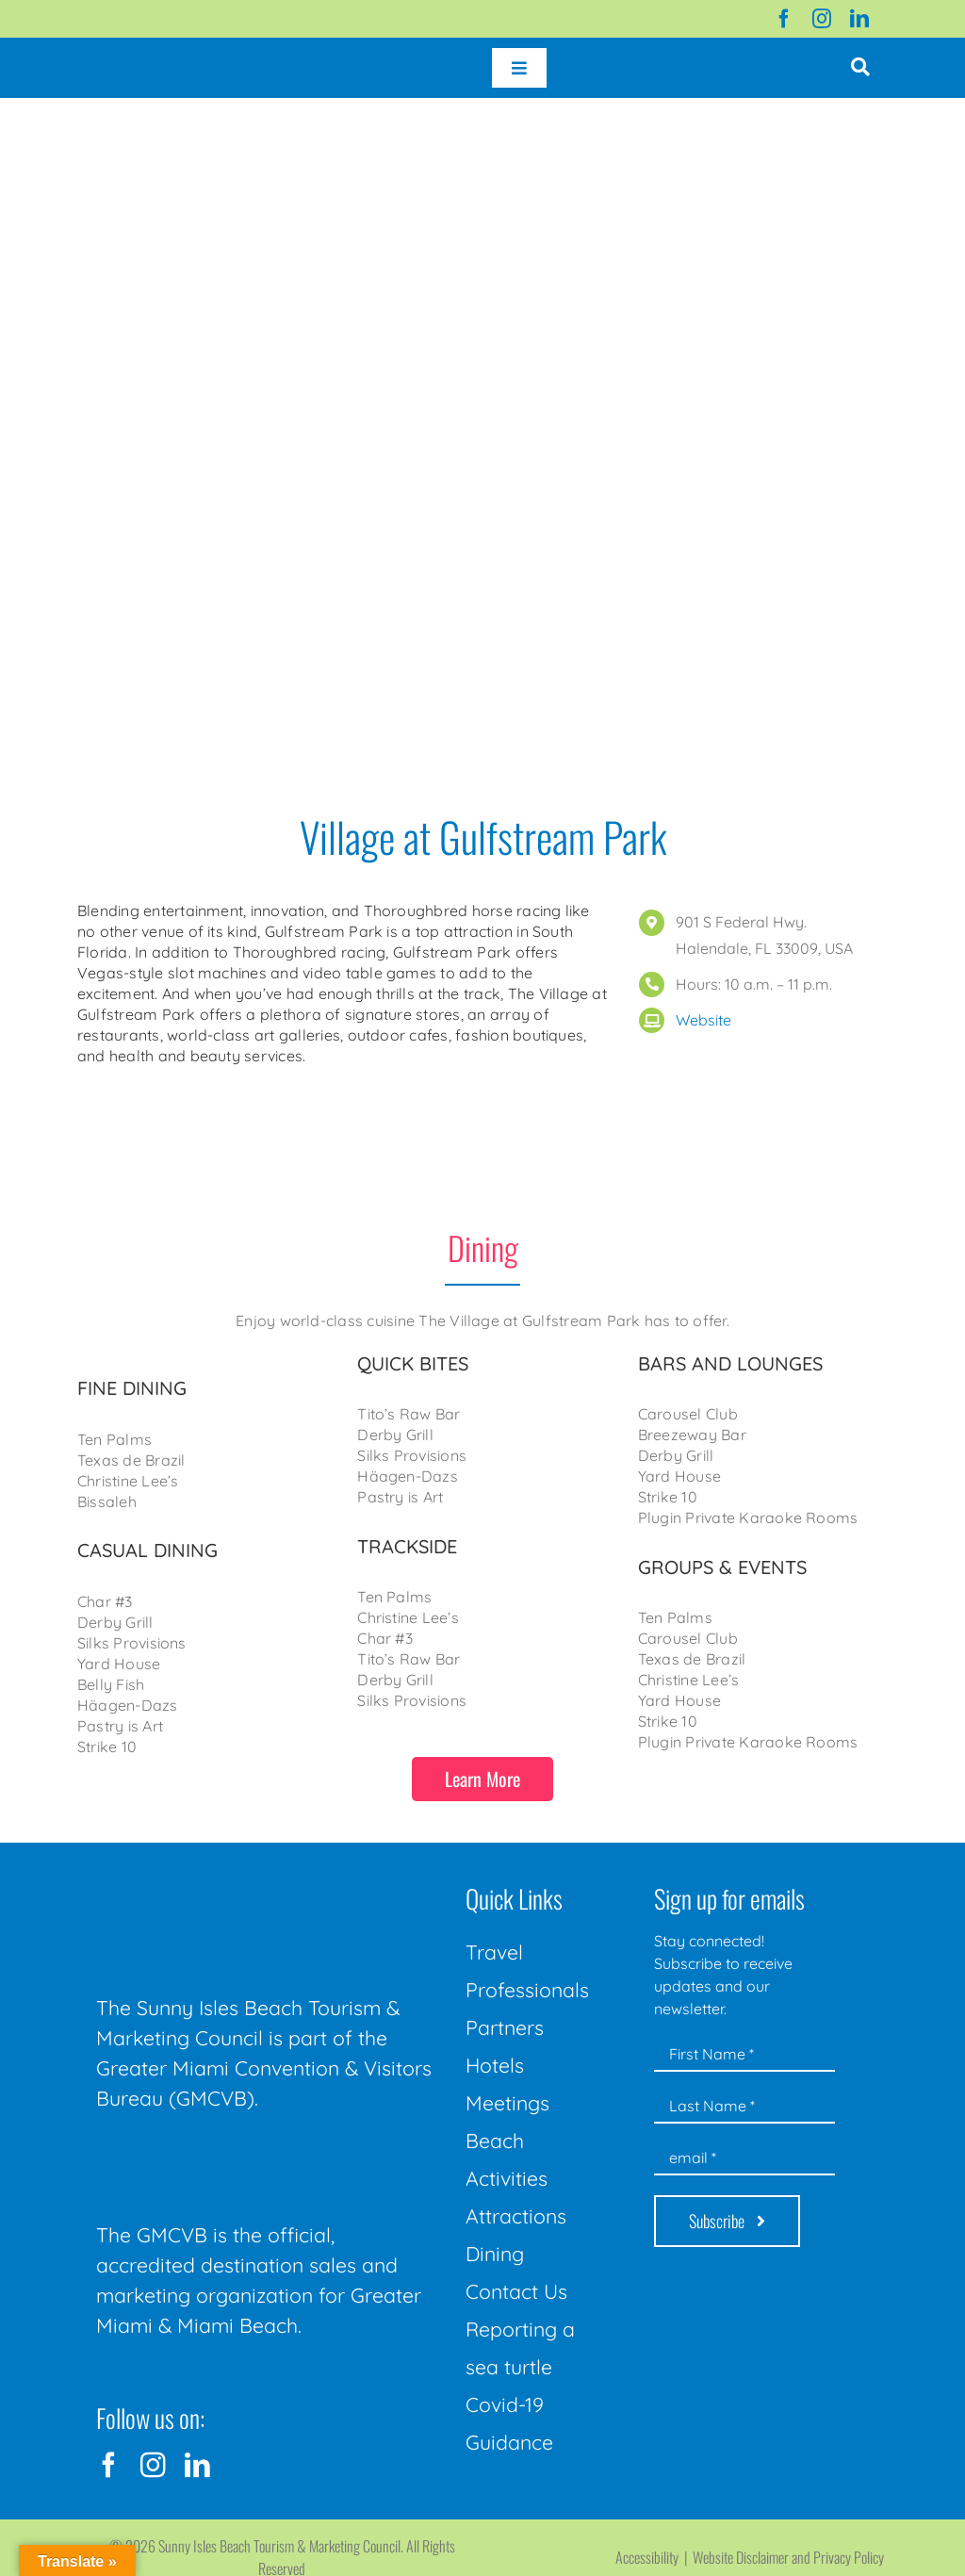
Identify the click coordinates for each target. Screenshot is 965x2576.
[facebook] (784, 18)
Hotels (495, 2065)
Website (703, 1019)
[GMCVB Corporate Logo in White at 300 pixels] (237, 2155)
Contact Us (516, 2291)
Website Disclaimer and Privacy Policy (788, 2557)
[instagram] (821, 18)
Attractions (516, 2216)
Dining (495, 2253)
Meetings (507, 2103)
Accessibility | (654, 2557)
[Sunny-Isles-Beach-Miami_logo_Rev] (237, 1880)
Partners (505, 2027)
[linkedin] (859, 18)
